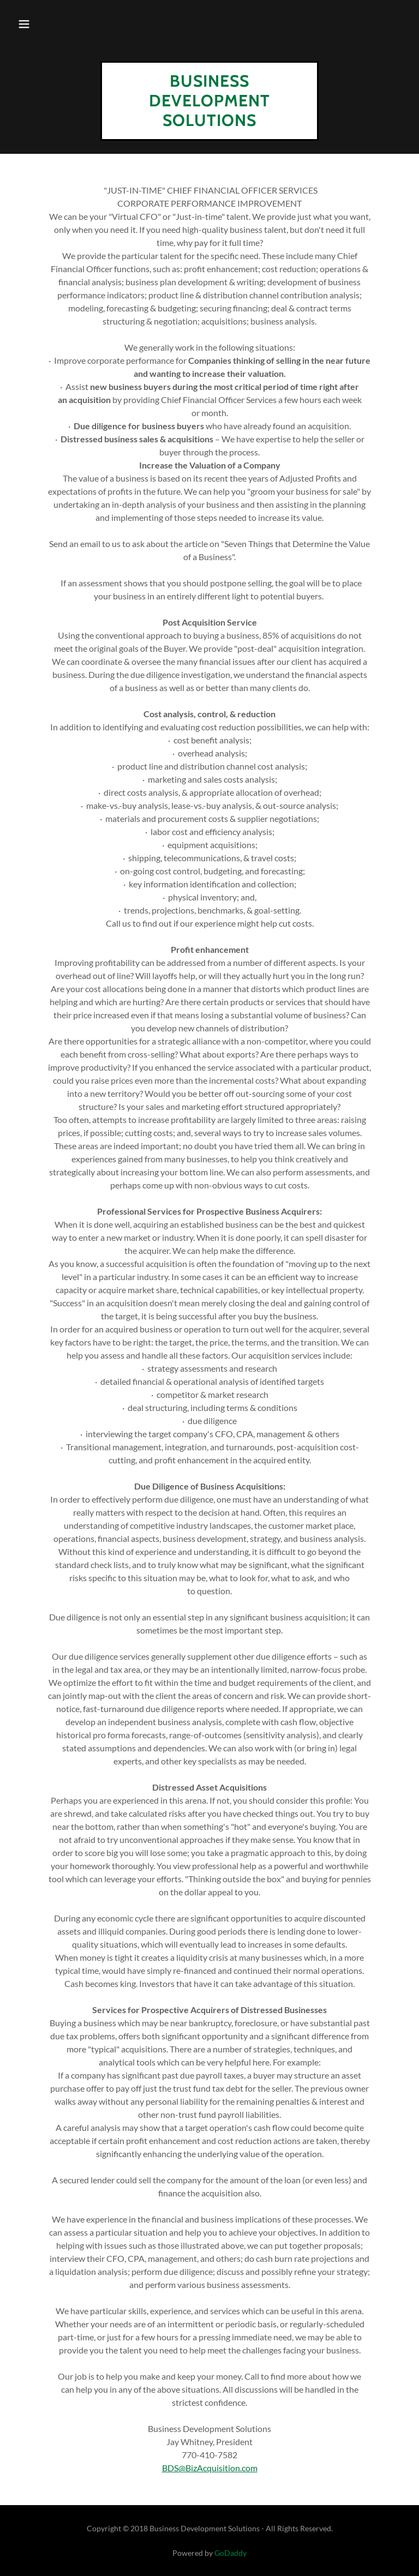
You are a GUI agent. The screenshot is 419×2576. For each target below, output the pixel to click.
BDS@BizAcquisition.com (210, 2468)
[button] (24, 24)
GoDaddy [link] (230, 2552)
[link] (209, 122)
